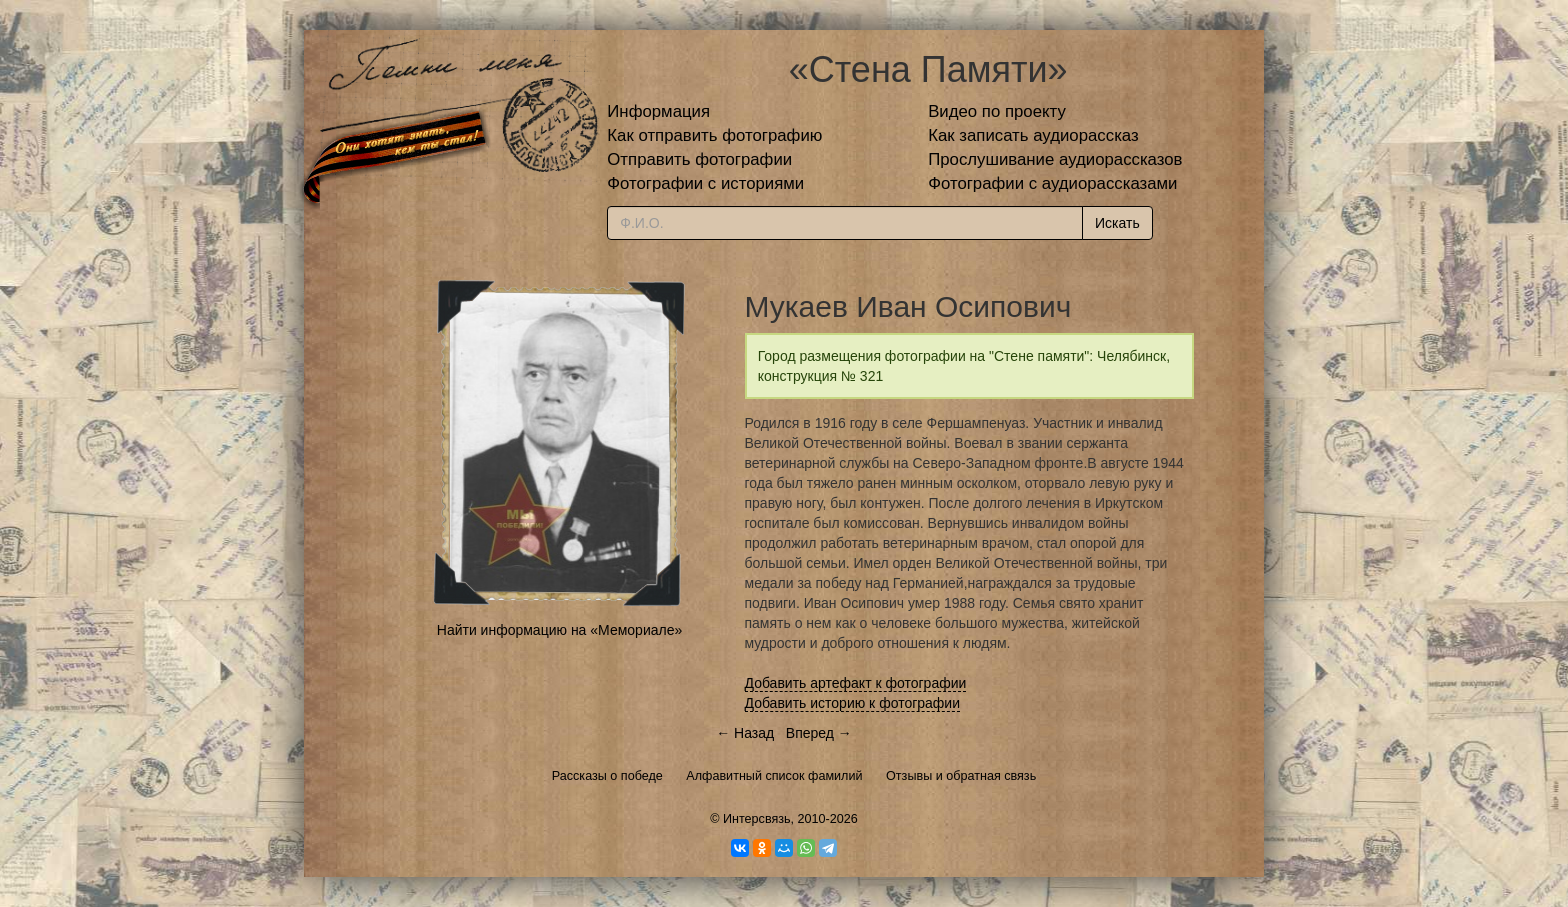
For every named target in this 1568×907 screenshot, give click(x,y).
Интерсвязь (757, 819)
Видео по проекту (997, 111)
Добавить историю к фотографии (853, 703)
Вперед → (819, 733)
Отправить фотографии (699, 159)
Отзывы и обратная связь (961, 776)
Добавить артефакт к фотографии (856, 683)
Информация (658, 111)
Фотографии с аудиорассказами (1052, 183)
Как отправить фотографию (714, 135)
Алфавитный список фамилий (774, 776)
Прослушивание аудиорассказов (1055, 159)
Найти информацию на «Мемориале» (559, 630)
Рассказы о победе (607, 776)
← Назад (745, 733)
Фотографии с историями (705, 183)
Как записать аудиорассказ (1033, 135)
